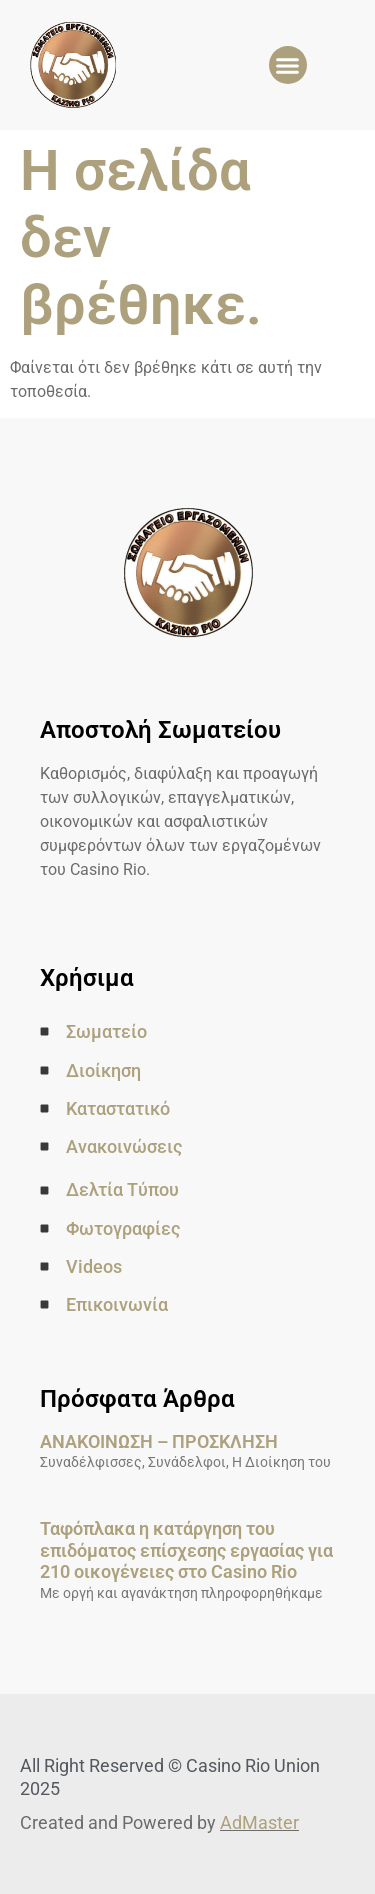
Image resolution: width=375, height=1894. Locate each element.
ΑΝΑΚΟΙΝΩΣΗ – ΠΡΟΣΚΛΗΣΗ (159, 1441)
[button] (288, 65)
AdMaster (259, 1822)
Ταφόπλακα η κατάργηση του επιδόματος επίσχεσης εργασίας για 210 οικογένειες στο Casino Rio (186, 1550)
